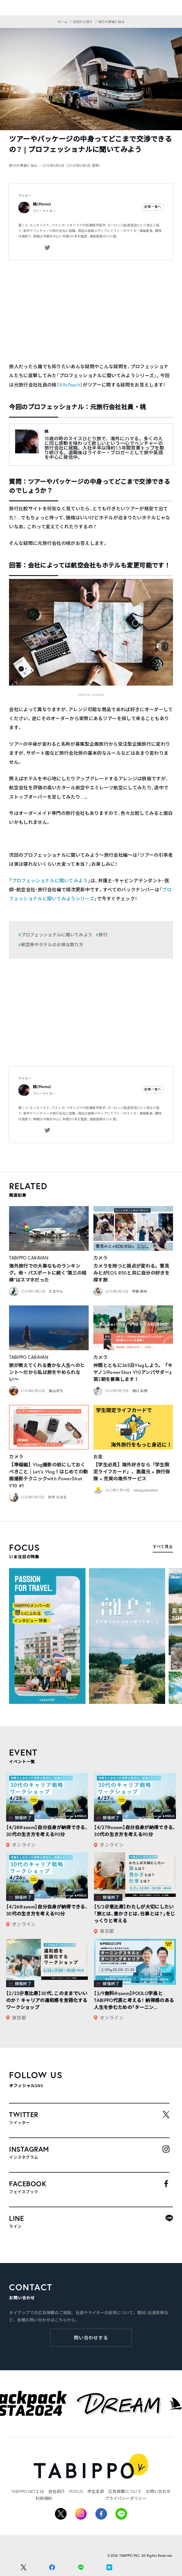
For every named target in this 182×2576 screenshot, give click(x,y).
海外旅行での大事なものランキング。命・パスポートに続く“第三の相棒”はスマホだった (47, 1273)
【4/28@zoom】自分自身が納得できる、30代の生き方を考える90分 (47, 1830)
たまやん (56, 1291)
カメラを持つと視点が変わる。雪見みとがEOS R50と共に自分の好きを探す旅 (131, 1273)
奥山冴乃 (56, 1391)
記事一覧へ (152, 207)
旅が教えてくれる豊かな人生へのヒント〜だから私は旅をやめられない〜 (47, 1372)
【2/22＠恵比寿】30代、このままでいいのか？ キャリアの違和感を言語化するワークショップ (47, 2000)
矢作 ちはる (57, 1497)
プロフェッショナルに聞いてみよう (50, 880)
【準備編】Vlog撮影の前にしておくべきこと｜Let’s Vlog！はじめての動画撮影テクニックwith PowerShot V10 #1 (48, 1475)
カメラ (100, 1258)
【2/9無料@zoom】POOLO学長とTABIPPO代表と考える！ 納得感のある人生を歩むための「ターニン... (134, 2000)
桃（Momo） (42, 204)
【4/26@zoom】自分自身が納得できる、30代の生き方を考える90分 (47, 1910)
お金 (98, 1456)
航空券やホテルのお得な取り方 (52, 944)
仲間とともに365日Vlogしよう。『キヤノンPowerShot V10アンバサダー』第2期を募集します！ (132, 1372)
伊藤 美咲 (139, 1291)
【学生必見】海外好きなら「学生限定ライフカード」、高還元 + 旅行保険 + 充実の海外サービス (131, 1471)
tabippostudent (145, 1490)
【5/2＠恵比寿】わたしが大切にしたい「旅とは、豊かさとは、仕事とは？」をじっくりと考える (134, 1914)
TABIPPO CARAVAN (28, 1258)
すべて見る (163, 1546)
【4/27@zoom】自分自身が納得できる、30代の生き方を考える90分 (134, 1830)
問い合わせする (91, 2338)
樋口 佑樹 (139, 1391)
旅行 (103, 935)
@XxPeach (70, 385)
